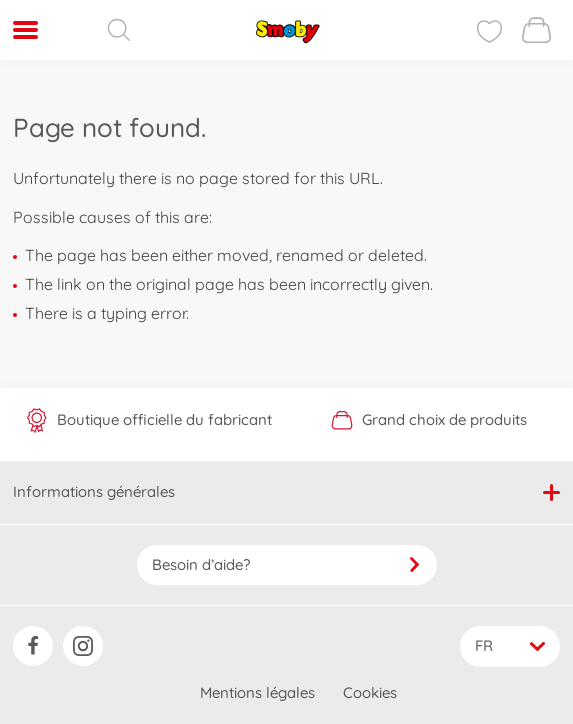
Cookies (370, 692)
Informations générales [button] (286, 491)
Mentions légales (257, 692)
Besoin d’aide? (287, 564)
